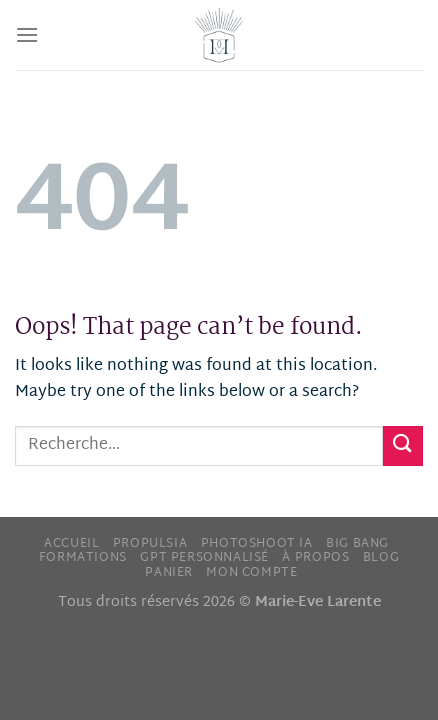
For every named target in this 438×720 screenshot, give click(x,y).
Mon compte (251, 573)
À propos (315, 558)
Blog (381, 558)
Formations (83, 558)
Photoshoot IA (257, 544)
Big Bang (357, 544)
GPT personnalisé (204, 558)
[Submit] (403, 445)
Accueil (71, 544)
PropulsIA (150, 544)
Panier (169, 573)
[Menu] (27, 34)
